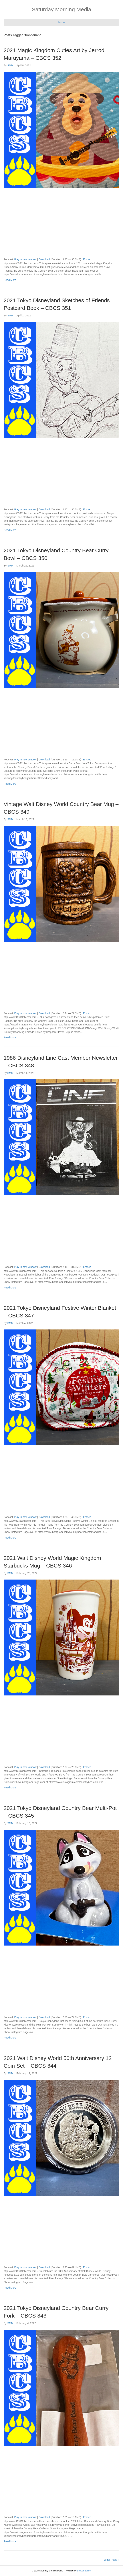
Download (44, 259)
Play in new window (25, 259)
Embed (87, 259)
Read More (10, 280)
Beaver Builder (84, 2570)
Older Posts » (111, 2559)
